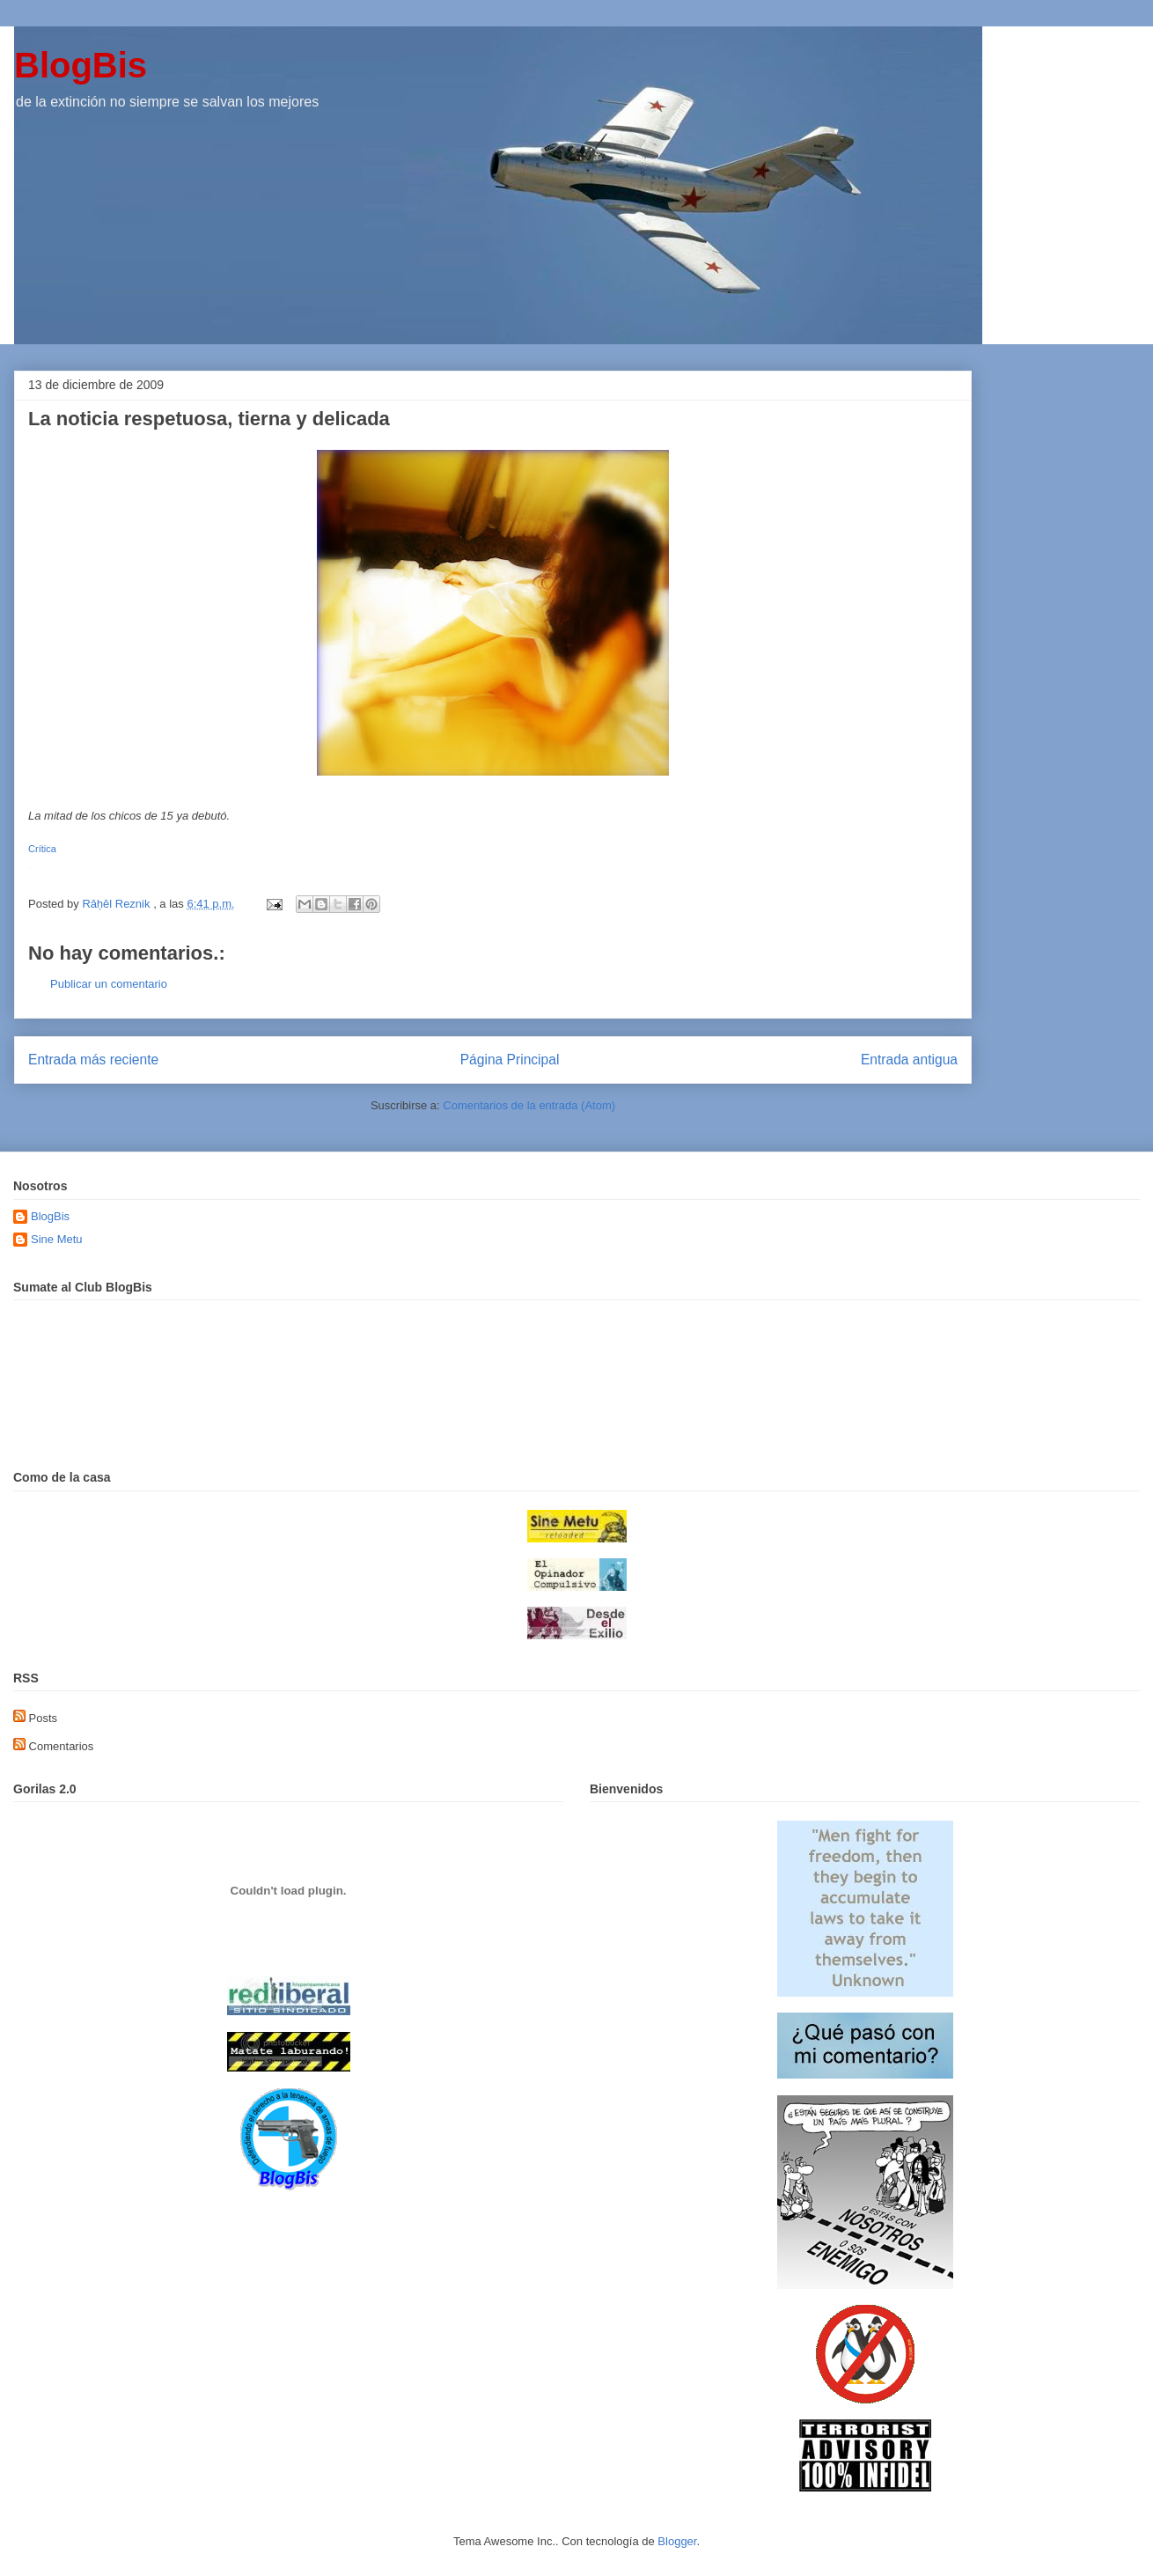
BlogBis (80, 65)
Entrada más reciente (93, 1059)
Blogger (676, 2541)
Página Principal (510, 1059)
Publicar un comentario (108, 983)
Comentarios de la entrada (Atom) (529, 1105)
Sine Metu (57, 1239)
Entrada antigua (909, 1059)
